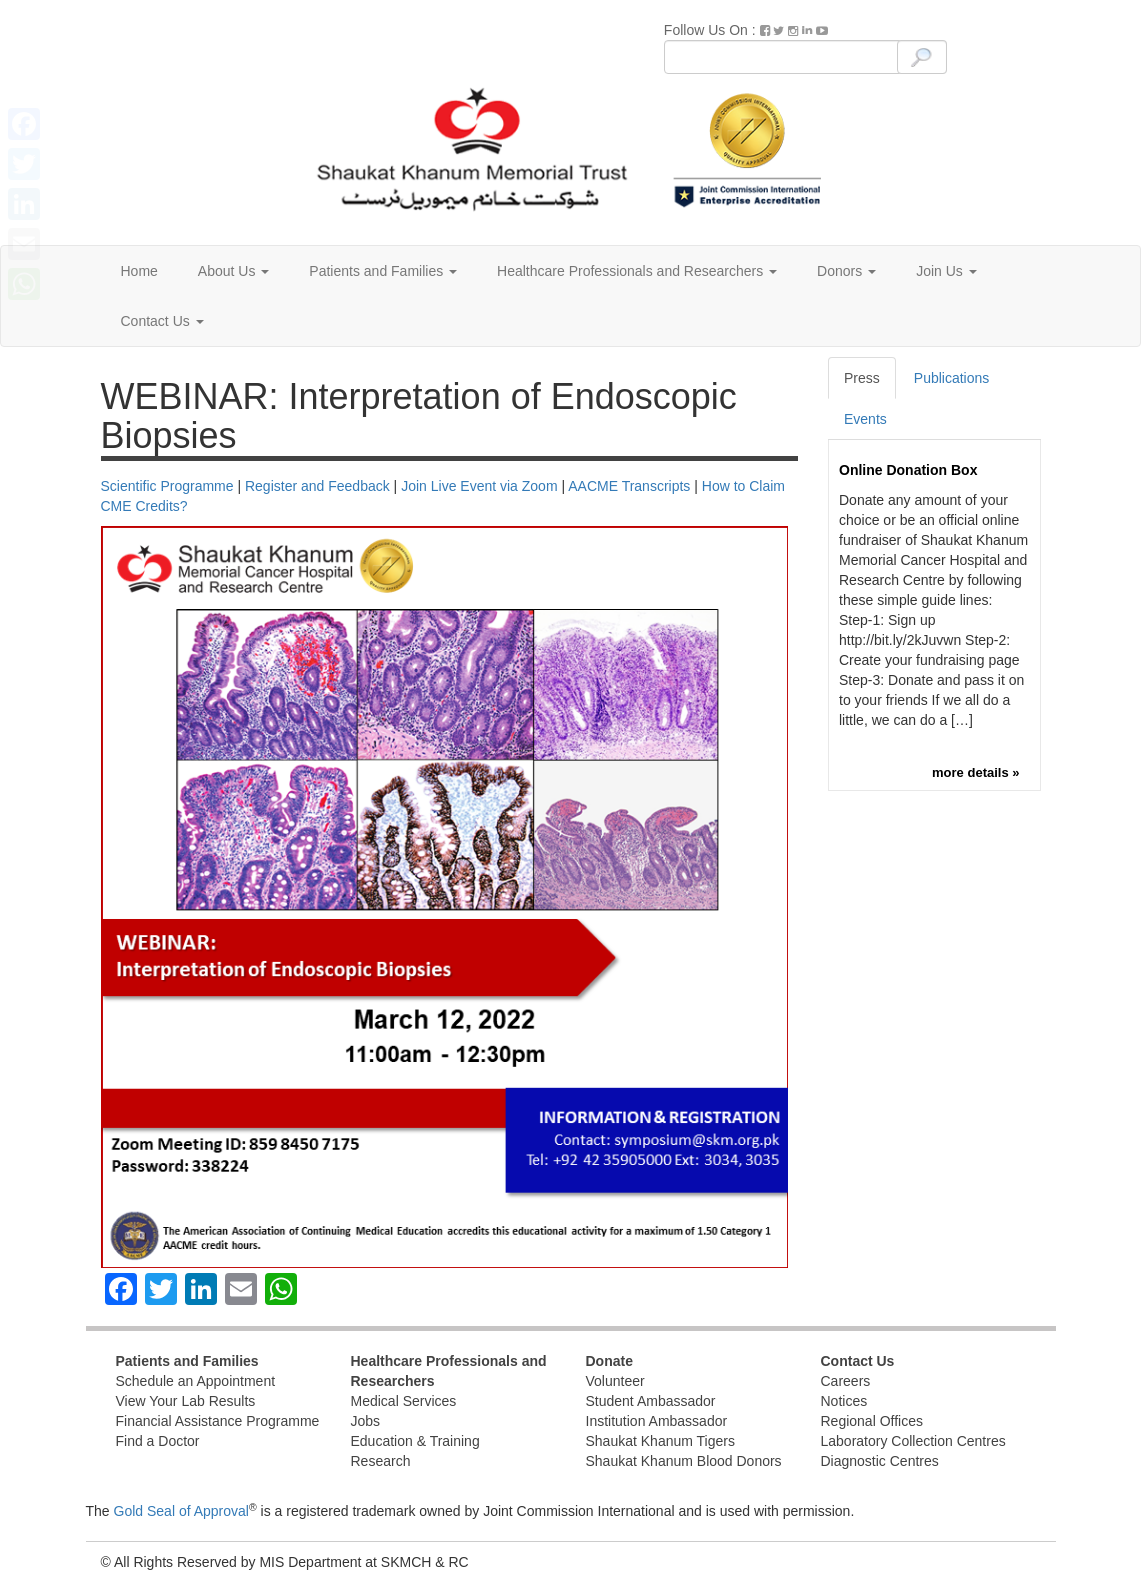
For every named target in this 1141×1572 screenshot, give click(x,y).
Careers (846, 1381)
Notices (844, 1401)
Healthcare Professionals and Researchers (637, 271)
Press (862, 378)
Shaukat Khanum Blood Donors (684, 1461)
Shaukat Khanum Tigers (660, 1441)
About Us (233, 271)
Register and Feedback (317, 486)
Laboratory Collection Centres (913, 1441)
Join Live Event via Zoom (479, 486)
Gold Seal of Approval (181, 1511)
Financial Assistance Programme (218, 1421)
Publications (952, 378)
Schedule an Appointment (196, 1381)
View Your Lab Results (186, 1401)
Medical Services (404, 1401)
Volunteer (615, 1381)
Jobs (366, 1421)
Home (139, 271)
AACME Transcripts (629, 486)
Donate (609, 1361)
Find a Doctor (158, 1441)
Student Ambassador (651, 1401)
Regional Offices (872, 1421)
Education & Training (415, 1441)
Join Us (946, 271)
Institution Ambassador (657, 1421)
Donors (846, 271)
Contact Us (162, 321)
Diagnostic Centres (880, 1461)
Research (381, 1461)
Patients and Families (383, 271)
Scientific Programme (167, 486)
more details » (975, 772)
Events (865, 419)
